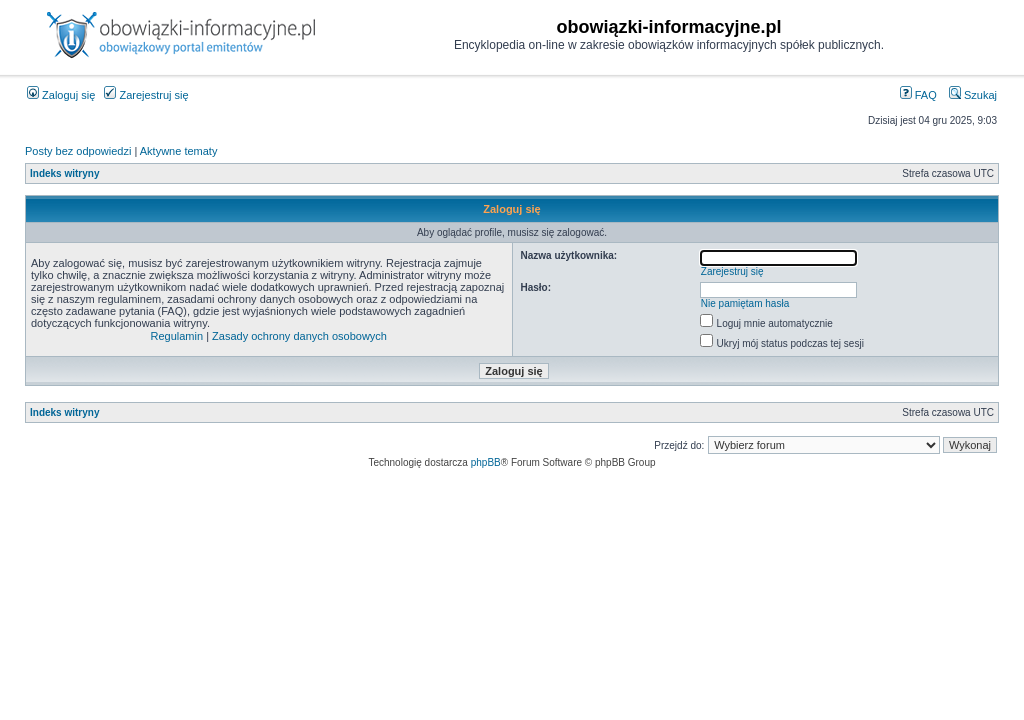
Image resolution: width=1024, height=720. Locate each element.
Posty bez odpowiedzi (78, 151)
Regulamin (177, 336)
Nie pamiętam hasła (745, 303)
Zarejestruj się (146, 95)
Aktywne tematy (179, 151)
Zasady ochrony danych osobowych (299, 336)
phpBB (486, 462)
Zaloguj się (61, 95)
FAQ (918, 95)
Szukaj (973, 95)
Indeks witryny (64, 173)
